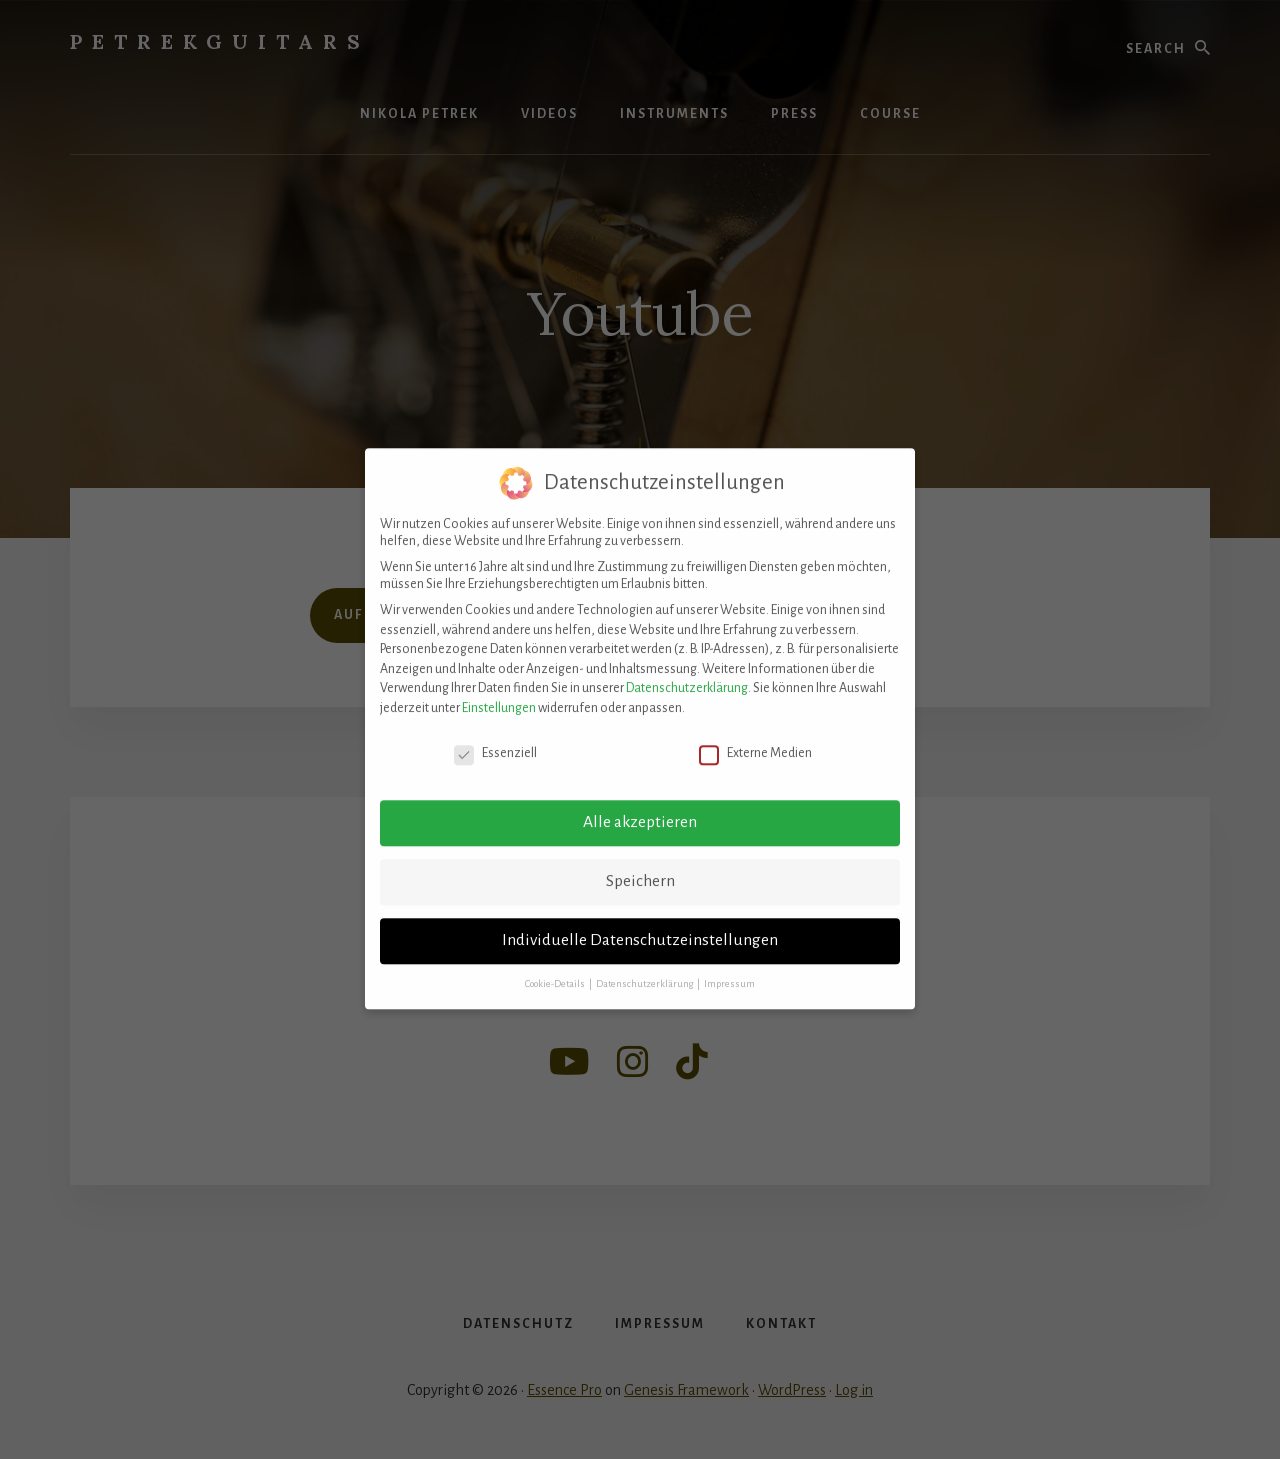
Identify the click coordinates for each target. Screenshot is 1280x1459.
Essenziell (495, 735)
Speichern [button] (640, 863)
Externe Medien (755, 735)
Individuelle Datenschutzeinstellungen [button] (640, 922)
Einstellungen (499, 690)
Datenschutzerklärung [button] (645, 966)
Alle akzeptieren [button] (640, 804)
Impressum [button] (729, 966)
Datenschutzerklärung (687, 670)
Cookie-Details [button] (556, 966)
